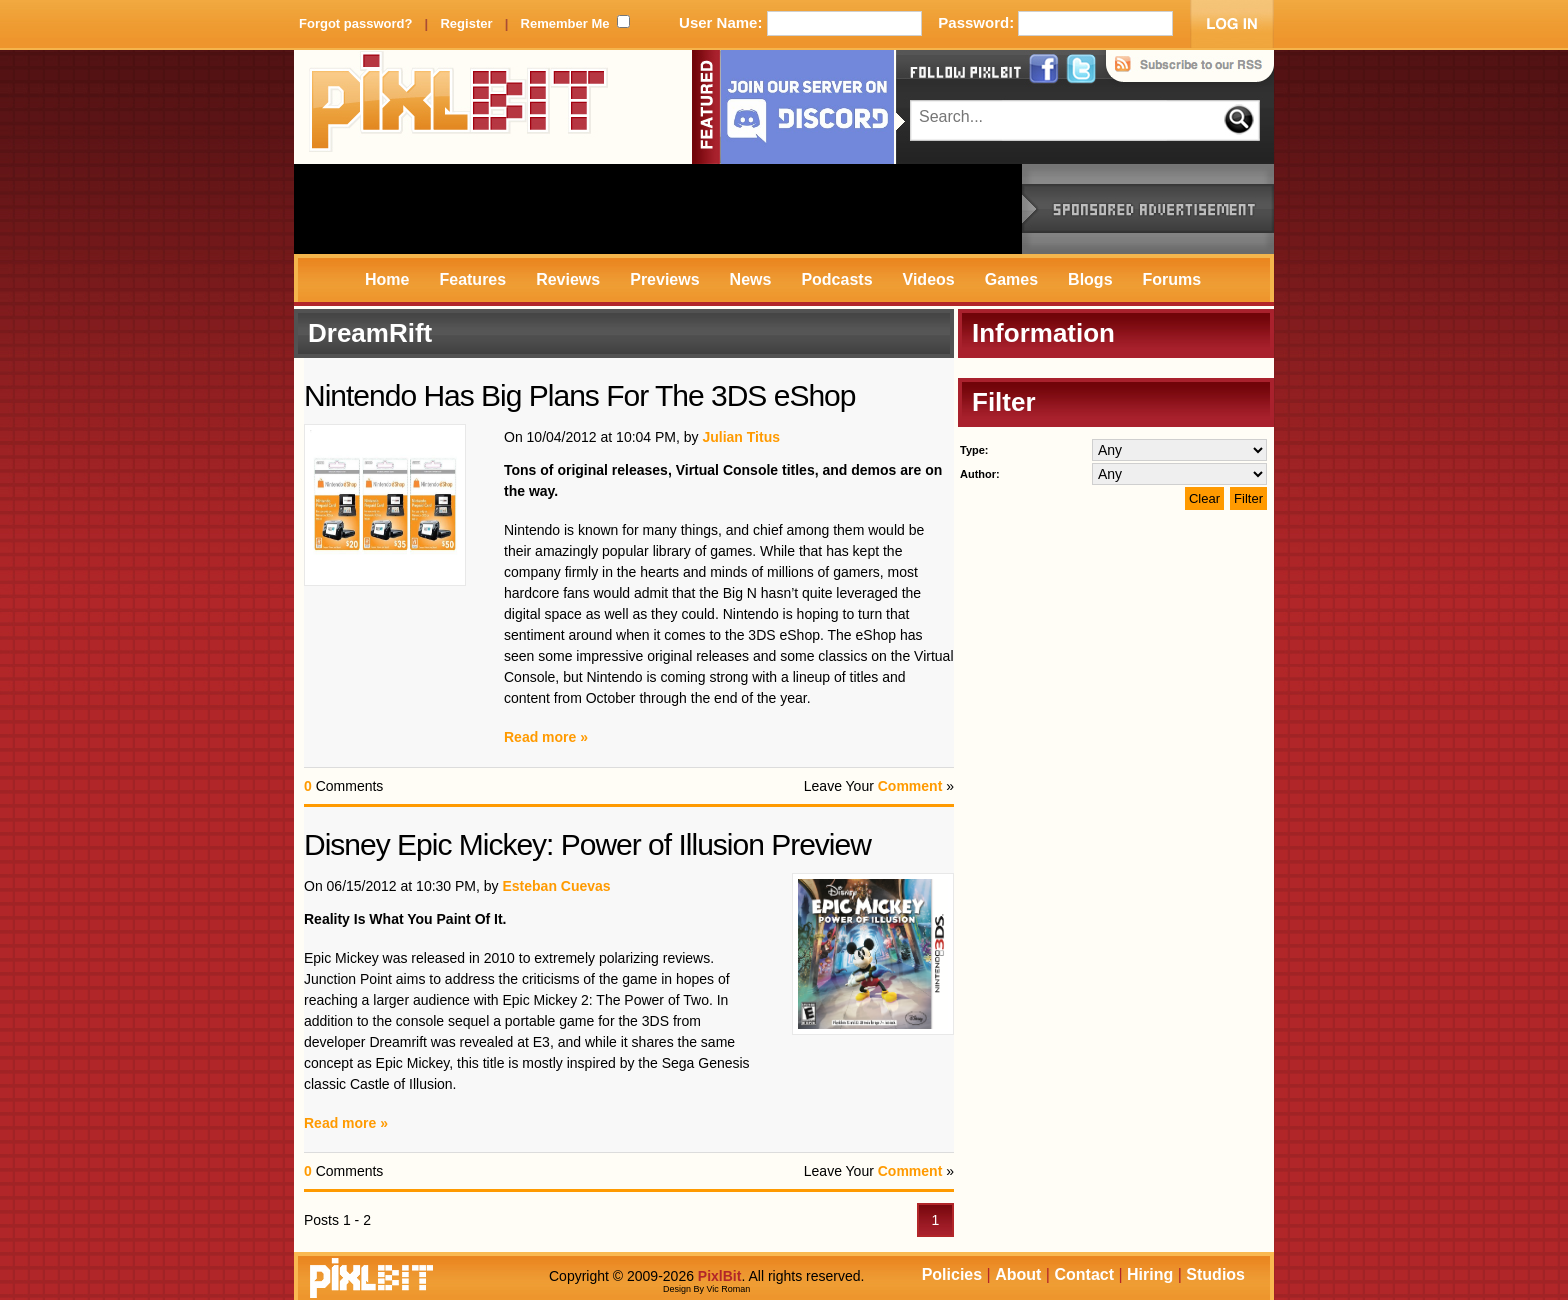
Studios (1215, 1274)
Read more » (546, 737)
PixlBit (459, 107)
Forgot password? (355, 23)
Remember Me (565, 23)
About (1018, 1274)
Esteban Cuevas (556, 886)
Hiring (1150, 1274)
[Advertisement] (658, 209)
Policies (952, 1274)
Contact (1084, 1274)
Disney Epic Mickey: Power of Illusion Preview (587, 844)
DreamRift (370, 333)
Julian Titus (741, 437)
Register (466, 23)
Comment (910, 786)
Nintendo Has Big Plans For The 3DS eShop (579, 395)
